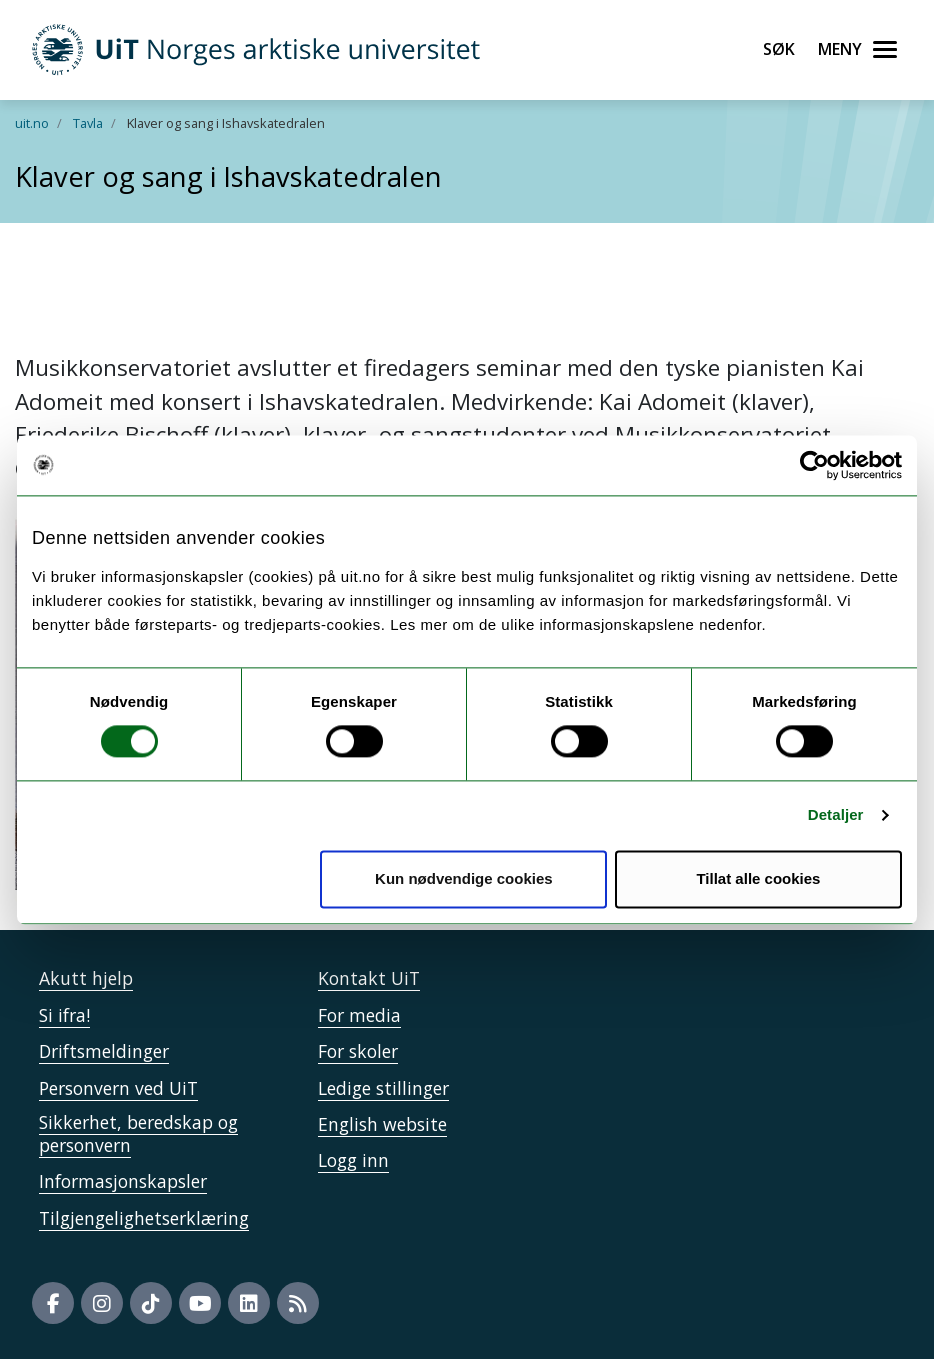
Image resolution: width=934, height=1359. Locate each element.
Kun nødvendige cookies (464, 878)
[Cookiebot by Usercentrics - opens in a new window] (814, 465)
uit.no (32, 123)
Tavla (88, 123)
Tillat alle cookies (758, 878)
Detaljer (836, 815)
